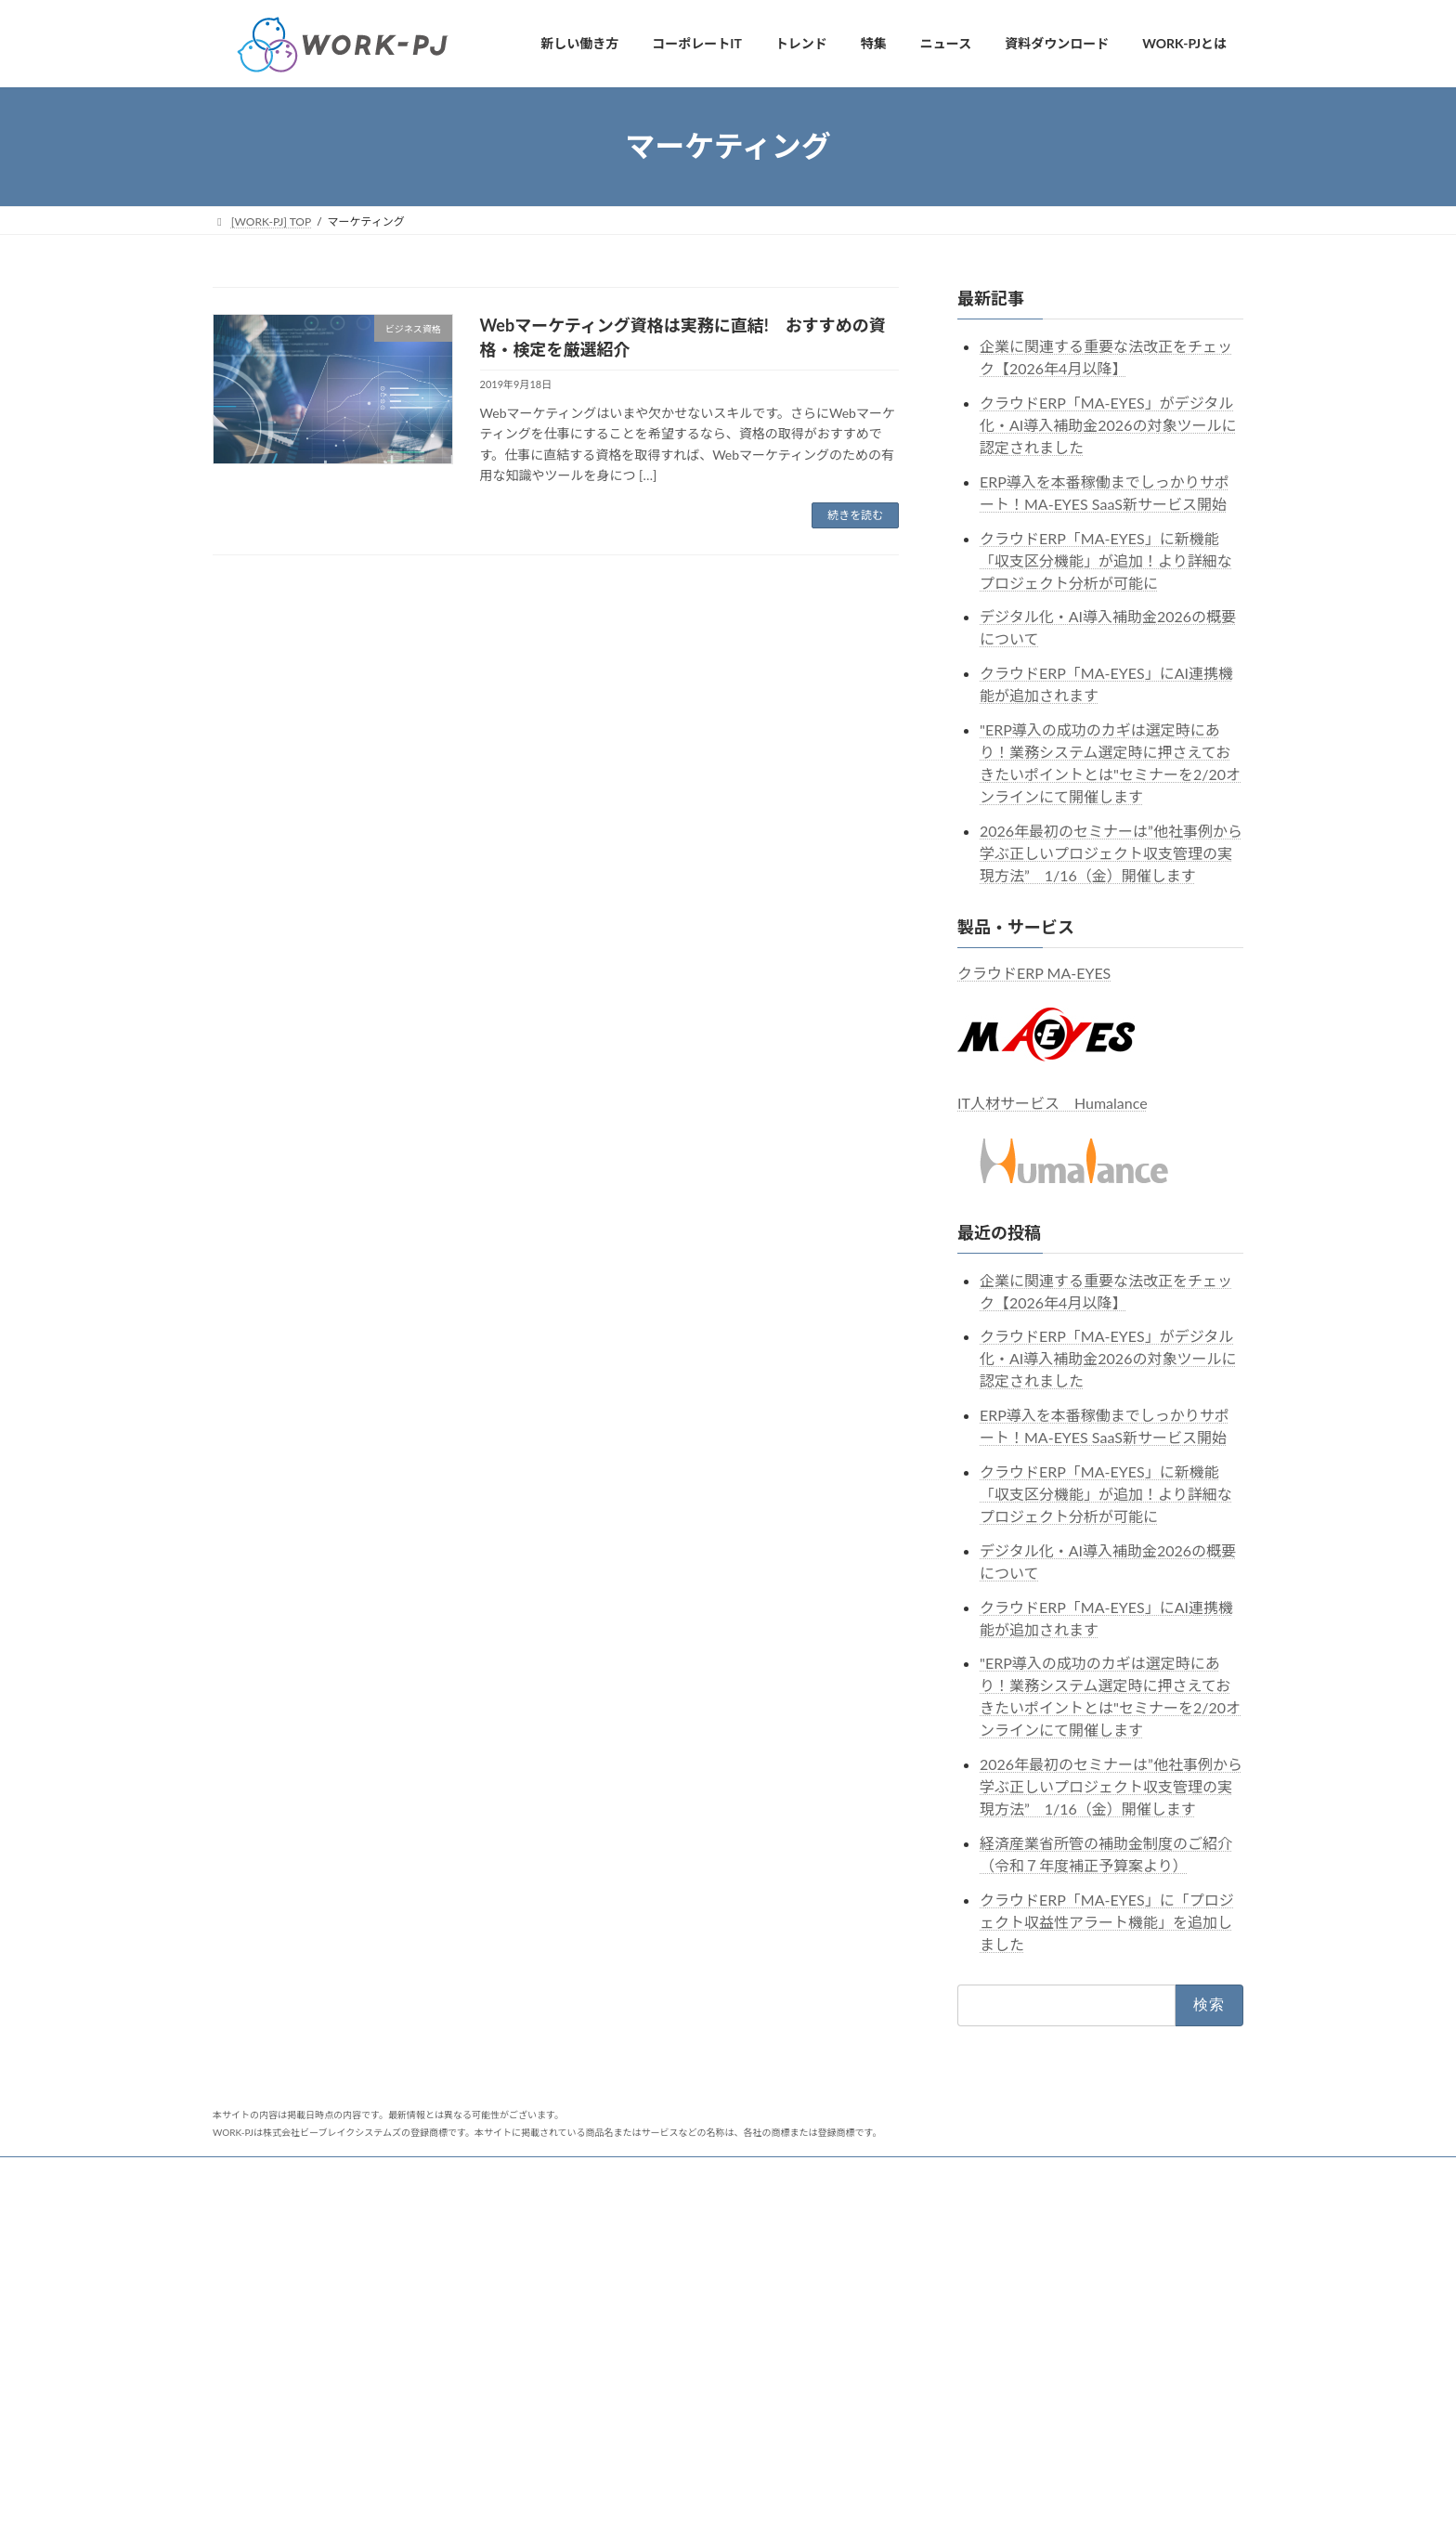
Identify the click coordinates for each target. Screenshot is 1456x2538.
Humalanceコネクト (1048, 2173)
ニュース (252, 2173)
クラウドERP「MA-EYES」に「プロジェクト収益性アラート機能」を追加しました (1107, 1921)
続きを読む (855, 515)
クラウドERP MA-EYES (1034, 972)
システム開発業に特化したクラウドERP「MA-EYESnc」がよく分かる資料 (733, 2290)
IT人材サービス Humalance (1052, 1103)
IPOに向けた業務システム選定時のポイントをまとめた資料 (725, 2410)
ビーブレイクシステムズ (504, 2173)
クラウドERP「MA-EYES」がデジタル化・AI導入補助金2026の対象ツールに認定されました (1108, 425)
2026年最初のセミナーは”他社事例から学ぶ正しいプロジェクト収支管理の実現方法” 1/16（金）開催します (1111, 852)
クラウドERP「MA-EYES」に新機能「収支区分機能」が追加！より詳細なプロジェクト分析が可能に (1106, 559)
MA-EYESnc (778, 2173)
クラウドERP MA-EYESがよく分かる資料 (682, 2378)
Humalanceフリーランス (903, 2173)
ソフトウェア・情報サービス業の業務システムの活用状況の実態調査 (733, 2451)
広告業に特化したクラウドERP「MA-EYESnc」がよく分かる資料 (733, 2338)
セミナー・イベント (358, 2173)
